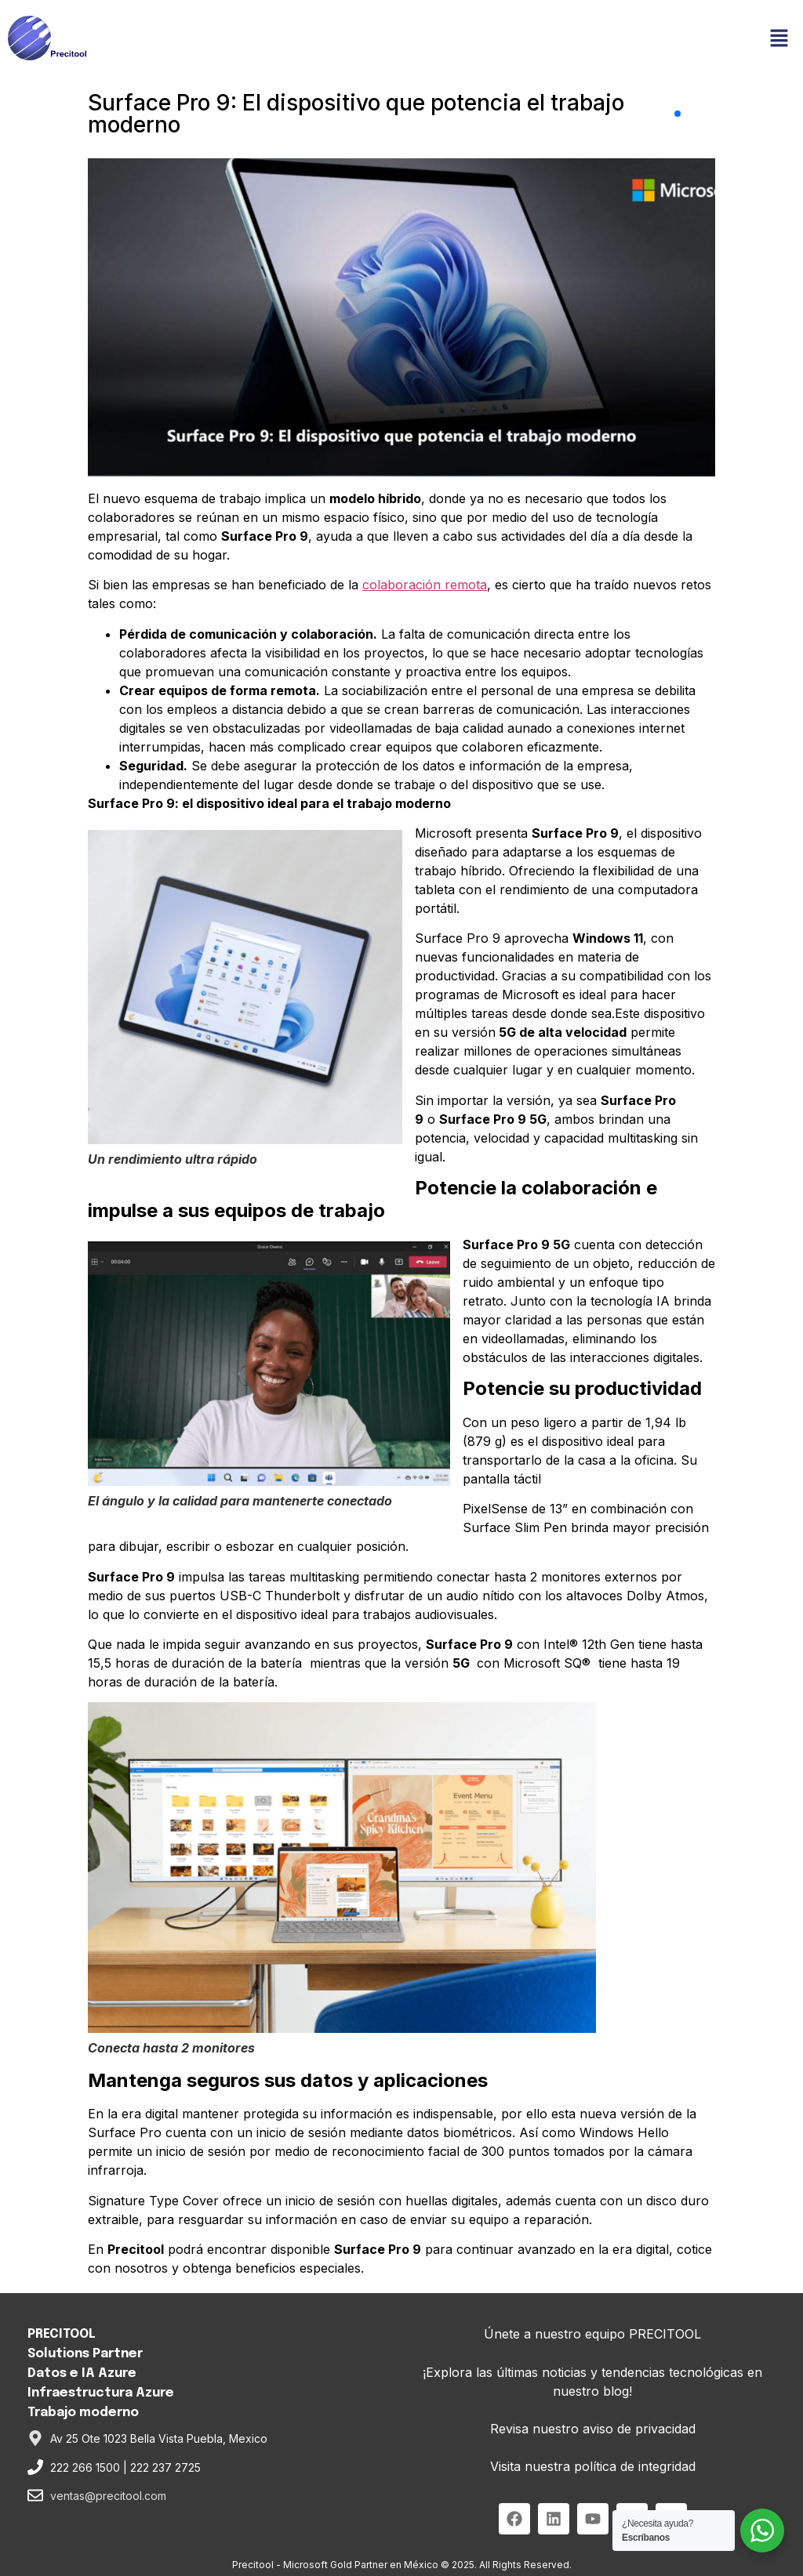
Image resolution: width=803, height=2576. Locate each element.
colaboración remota (424, 584)
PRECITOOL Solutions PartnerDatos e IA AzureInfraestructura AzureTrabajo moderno (100, 2373)
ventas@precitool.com (108, 2495)
